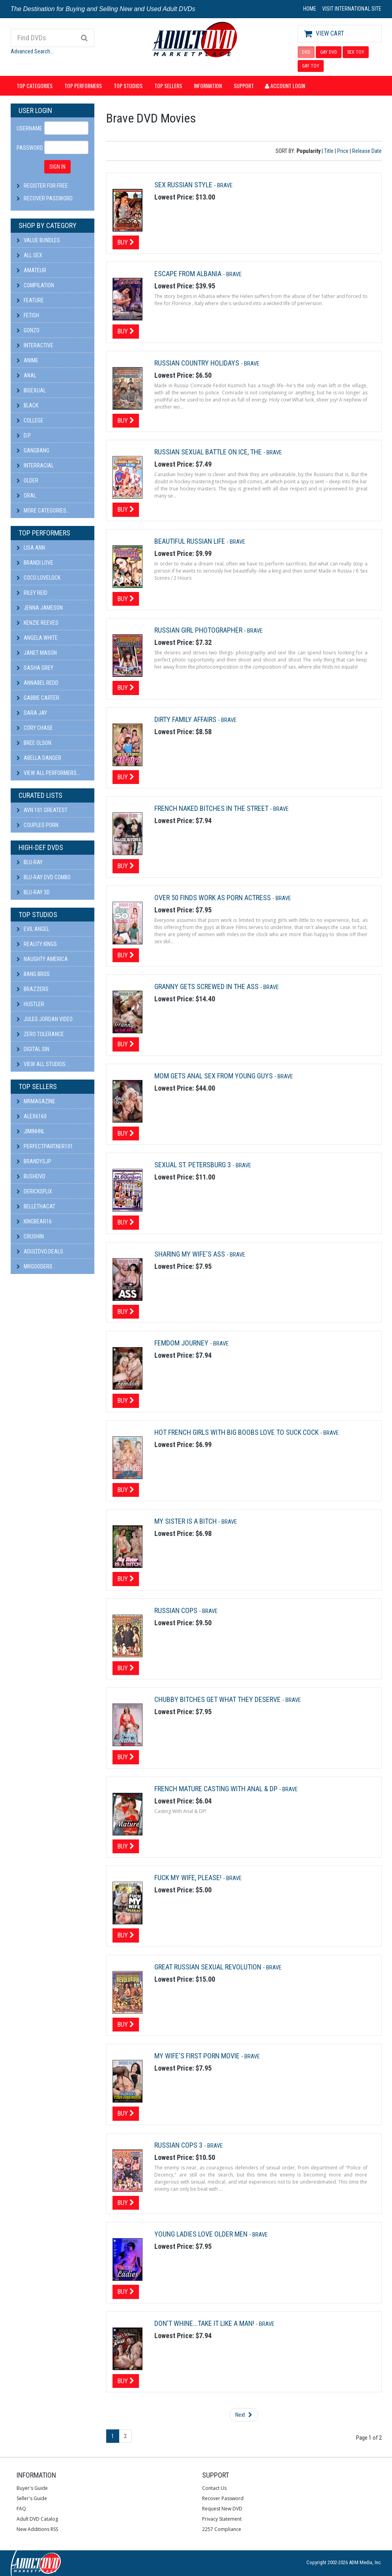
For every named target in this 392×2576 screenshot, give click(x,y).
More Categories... (43, 510)
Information (208, 85)
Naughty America (42, 959)
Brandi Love (35, 563)
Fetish (28, 315)
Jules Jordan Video (45, 1019)
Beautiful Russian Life (190, 541)
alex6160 (32, 1116)
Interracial (35, 465)
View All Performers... (48, 773)
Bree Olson (34, 743)
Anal (26, 375)
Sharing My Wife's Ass (190, 1254)
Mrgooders (35, 1266)
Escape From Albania (188, 273)
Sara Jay (32, 713)
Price (343, 151)
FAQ (21, 2508)
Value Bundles (38, 240)
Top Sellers (168, 85)
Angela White (37, 638)
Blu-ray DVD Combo (44, 877)
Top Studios (128, 85)
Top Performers (83, 85)
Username (28, 128)
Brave (225, 185)
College (30, 420)
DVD (306, 52)
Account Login (285, 85)
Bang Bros (33, 974)
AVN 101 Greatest (42, 810)
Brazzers (33, 989)
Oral (26, 495)
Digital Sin (33, 1049)
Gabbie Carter (38, 698)
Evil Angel (33, 929)
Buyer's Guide (32, 2488)
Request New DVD (222, 2508)
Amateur (31, 270)
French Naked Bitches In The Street (212, 808)
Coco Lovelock (38, 578)
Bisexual (31, 390)
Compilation (35, 285)
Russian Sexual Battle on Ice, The (208, 452)
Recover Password (48, 198)
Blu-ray (30, 862)
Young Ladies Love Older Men (201, 2234)
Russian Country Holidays (197, 363)
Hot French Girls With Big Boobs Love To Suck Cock (237, 1432)
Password (28, 148)
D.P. (24, 435)
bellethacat (36, 1206)
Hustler (30, 1004)
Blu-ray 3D (33, 892)
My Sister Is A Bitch (186, 1521)
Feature (30, 300)
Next (243, 2415)
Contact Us (214, 2488)
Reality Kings (37, 944)
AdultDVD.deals (40, 1251)
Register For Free (46, 186)
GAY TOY (310, 66)
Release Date (367, 151)
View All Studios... (43, 1064)
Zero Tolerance (40, 1034)
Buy (125, 242)
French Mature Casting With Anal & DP (216, 1789)
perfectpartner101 (45, 1146)
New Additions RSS (37, 2529)
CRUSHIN (30, 1236)
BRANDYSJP (34, 1161)
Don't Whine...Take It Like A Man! (205, 2323)
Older (27, 480)
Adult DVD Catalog (37, 2519)
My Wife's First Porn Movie (197, 2056)
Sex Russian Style (184, 185)
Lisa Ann (31, 548)
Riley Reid (32, 593)
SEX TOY (355, 52)
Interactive (35, 345)
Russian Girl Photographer (199, 630)
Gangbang (33, 450)
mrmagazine (36, 1101)
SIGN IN (57, 167)
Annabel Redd (37, 683)
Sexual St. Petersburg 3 (193, 1165)
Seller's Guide (32, 2498)
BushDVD (31, 1176)
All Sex (29, 255)
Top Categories (35, 85)
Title (329, 151)
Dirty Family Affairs (186, 719)
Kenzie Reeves (37, 623)
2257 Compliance (221, 2529)
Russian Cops (176, 1610)
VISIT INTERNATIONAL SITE (351, 9)
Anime (27, 360)
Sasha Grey (35, 668)
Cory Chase (35, 728)
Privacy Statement (222, 2519)
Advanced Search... (32, 51)
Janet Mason (37, 653)
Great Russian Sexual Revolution (208, 1967)
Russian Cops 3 (179, 2145)
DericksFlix (34, 1191)
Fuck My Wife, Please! (188, 1877)
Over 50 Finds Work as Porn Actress (213, 897)
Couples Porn (37, 825)
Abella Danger (39, 758)
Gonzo (28, 330)
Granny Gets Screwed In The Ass (207, 986)
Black (27, 405)
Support (244, 85)
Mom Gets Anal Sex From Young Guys (214, 1076)
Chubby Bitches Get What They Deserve (218, 1699)
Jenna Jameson (40, 608)
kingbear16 (34, 1221)
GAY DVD (328, 52)
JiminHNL (31, 1131)
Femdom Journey (182, 1343)
